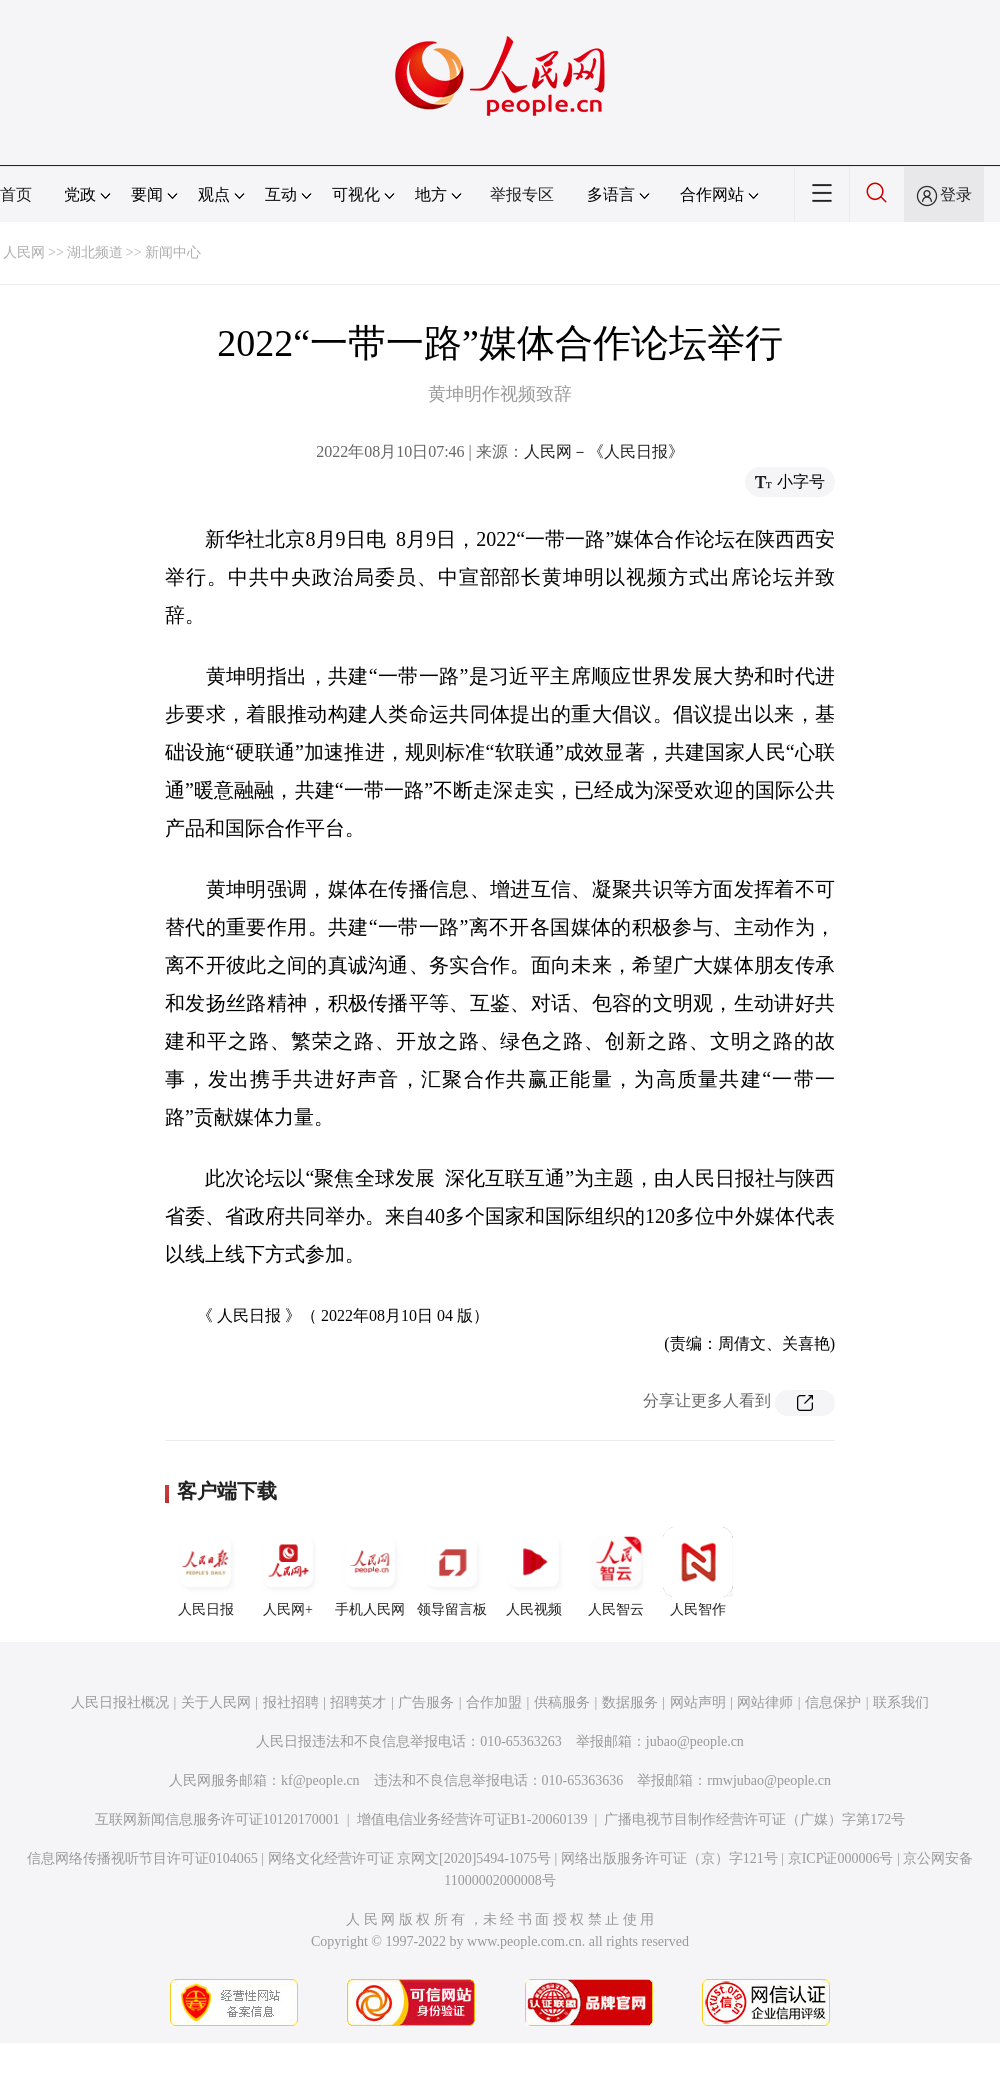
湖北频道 (95, 252)
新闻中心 (173, 252)
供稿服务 (562, 1702)
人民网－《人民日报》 (604, 451)
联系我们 (901, 1702)
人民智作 (698, 1572)
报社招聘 (291, 1702)
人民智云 (616, 1572)
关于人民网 (216, 1702)
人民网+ (288, 1572)
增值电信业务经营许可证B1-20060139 (472, 1819)
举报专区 (522, 194)
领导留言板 (452, 1572)
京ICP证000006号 (841, 1858)
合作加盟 (494, 1702)
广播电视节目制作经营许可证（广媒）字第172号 (754, 1819)
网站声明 (698, 1702)
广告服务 (426, 1702)
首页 (16, 194)
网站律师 (765, 1702)
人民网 (24, 252)
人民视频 (534, 1572)
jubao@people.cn (695, 1741)
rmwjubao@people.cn (769, 1780)
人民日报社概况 (120, 1702)
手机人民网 (370, 1572)
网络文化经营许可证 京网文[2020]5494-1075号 (410, 1858)
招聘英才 (358, 1702)
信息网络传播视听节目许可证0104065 (142, 1858)
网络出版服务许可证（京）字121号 (669, 1858)
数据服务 (630, 1702)
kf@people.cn (320, 1780)
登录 (956, 194)
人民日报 (206, 1572)
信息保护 (833, 1702)
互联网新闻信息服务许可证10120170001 (217, 1819)
